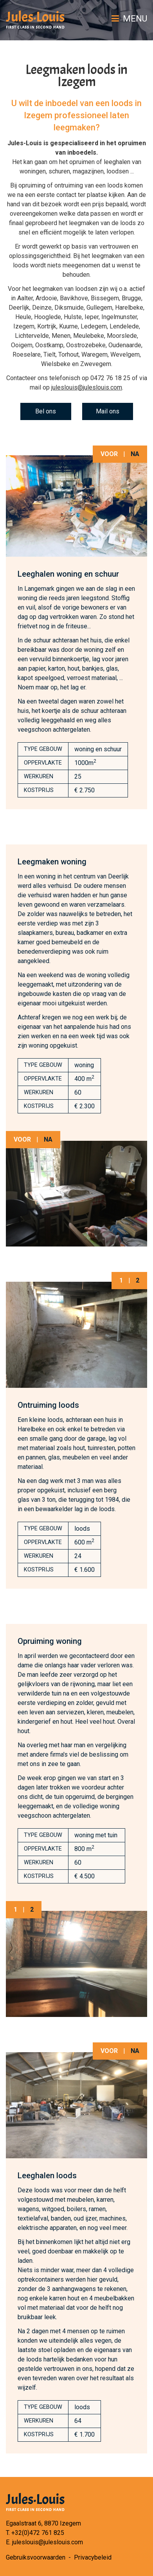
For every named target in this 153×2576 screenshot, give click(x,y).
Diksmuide (69, 307)
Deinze (42, 307)
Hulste (73, 317)
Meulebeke (88, 335)
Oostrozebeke (86, 345)
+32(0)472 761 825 (37, 2532)
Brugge (131, 298)
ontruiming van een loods (88, 185)
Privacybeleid (93, 2557)
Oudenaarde (124, 345)
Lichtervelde (32, 335)
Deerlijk (19, 307)
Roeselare (27, 354)
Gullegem (99, 307)
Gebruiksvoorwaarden (35, 2557)
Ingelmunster (119, 317)
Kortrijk (46, 326)
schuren (59, 171)
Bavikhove (74, 298)
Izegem (23, 326)
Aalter (25, 298)
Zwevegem (95, 364)
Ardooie (46, 298)
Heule (23, 317)
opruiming (31, 185)
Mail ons (107, 411)
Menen (61, 335)
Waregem (94, 354)
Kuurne (68, 326)
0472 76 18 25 (110, 378)
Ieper (92, 317)
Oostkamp (49, 345)
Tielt (49, 354)
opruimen (82, 162)
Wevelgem (125, 354)
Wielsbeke (55, 364)
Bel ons (45, 411)
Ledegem (94, 326)
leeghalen (117, 162)
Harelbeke (129, 307)
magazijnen (88, 171)
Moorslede (122, 335)
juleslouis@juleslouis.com (86, 387)
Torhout (68, 354)
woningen (33, 171)
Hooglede (47, 317)
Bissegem (105, 298)
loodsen (117, 171)
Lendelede (124, 326)
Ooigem (21, 345)
